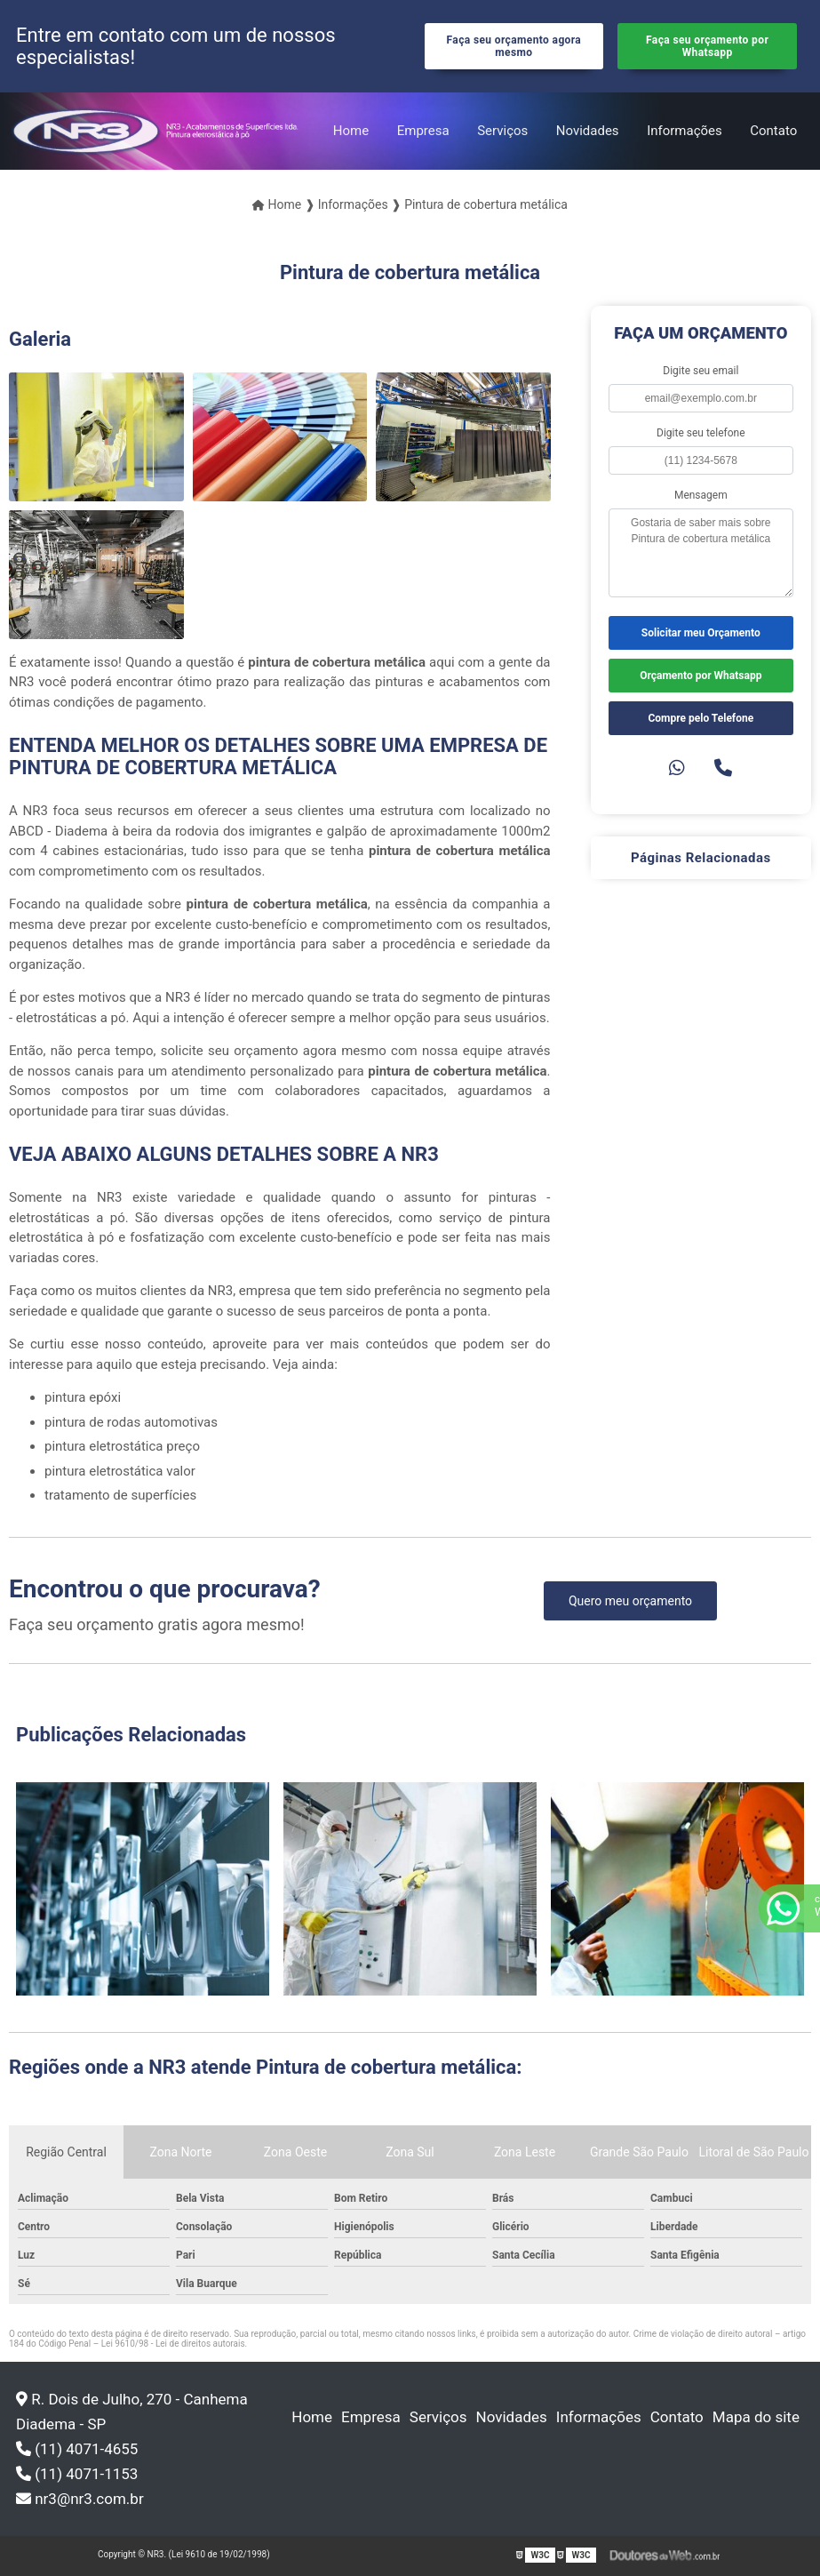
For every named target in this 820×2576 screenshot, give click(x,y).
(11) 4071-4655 (77, 2449)
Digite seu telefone (700, 433)
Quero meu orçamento (630, 1601)
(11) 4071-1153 (77, 2474)
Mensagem (701, 495)
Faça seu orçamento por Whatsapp (707, 46)
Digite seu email (700, 370)
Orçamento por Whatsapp (700, 675)
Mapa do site (756, 2417)
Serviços (502, 131)
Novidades (587, 131)
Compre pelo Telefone (700, 718)
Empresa (423, 131)
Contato (773, 131)
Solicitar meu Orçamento (700, 633)
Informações (684, 131)
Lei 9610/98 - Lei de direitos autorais (173, 2343)
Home (351, 131)
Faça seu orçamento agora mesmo (514, 46)
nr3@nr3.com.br (80, 2499)
